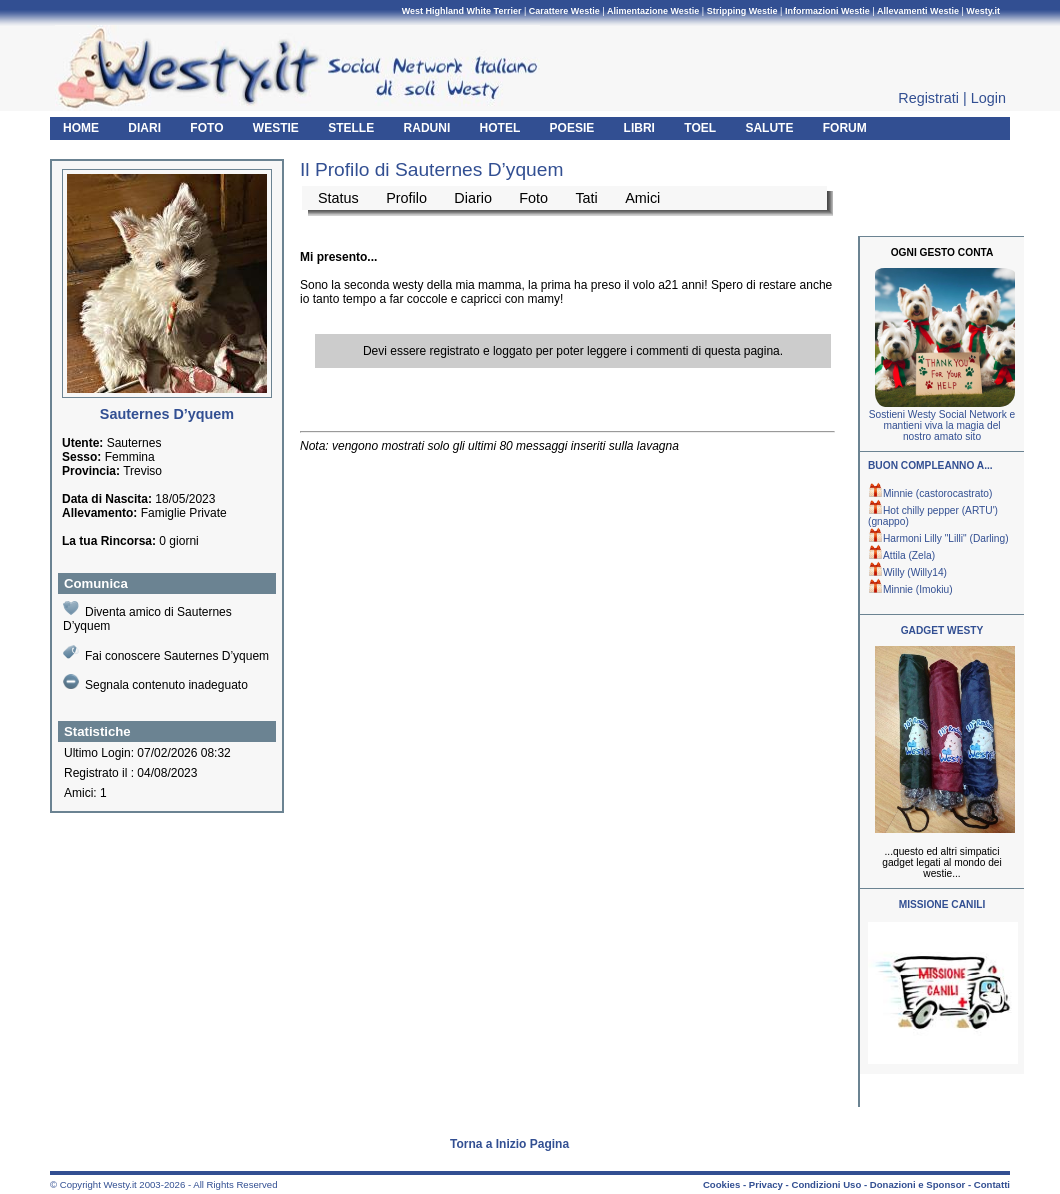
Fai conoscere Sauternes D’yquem (166, 653)
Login (988, 98)
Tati (586, 198)
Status (338, 198)
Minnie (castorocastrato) (930, 493)
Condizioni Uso (826, 1184)
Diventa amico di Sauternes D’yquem (147, 616)
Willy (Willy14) (907, 572)
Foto (533, 198)
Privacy (766, 1184)
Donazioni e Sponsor (917, 1184)
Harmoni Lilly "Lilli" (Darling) (938, 538)
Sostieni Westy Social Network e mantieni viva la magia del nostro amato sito (942, 425)
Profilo (406, 198)
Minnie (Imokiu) (910, 589)
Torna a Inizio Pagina (509, 1144)
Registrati (928, 98)
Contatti (992, 1184)
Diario (473, 198)
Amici (642, 198)
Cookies (721, 1184)
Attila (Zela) (901, 555)
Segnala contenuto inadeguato (155, 683)
